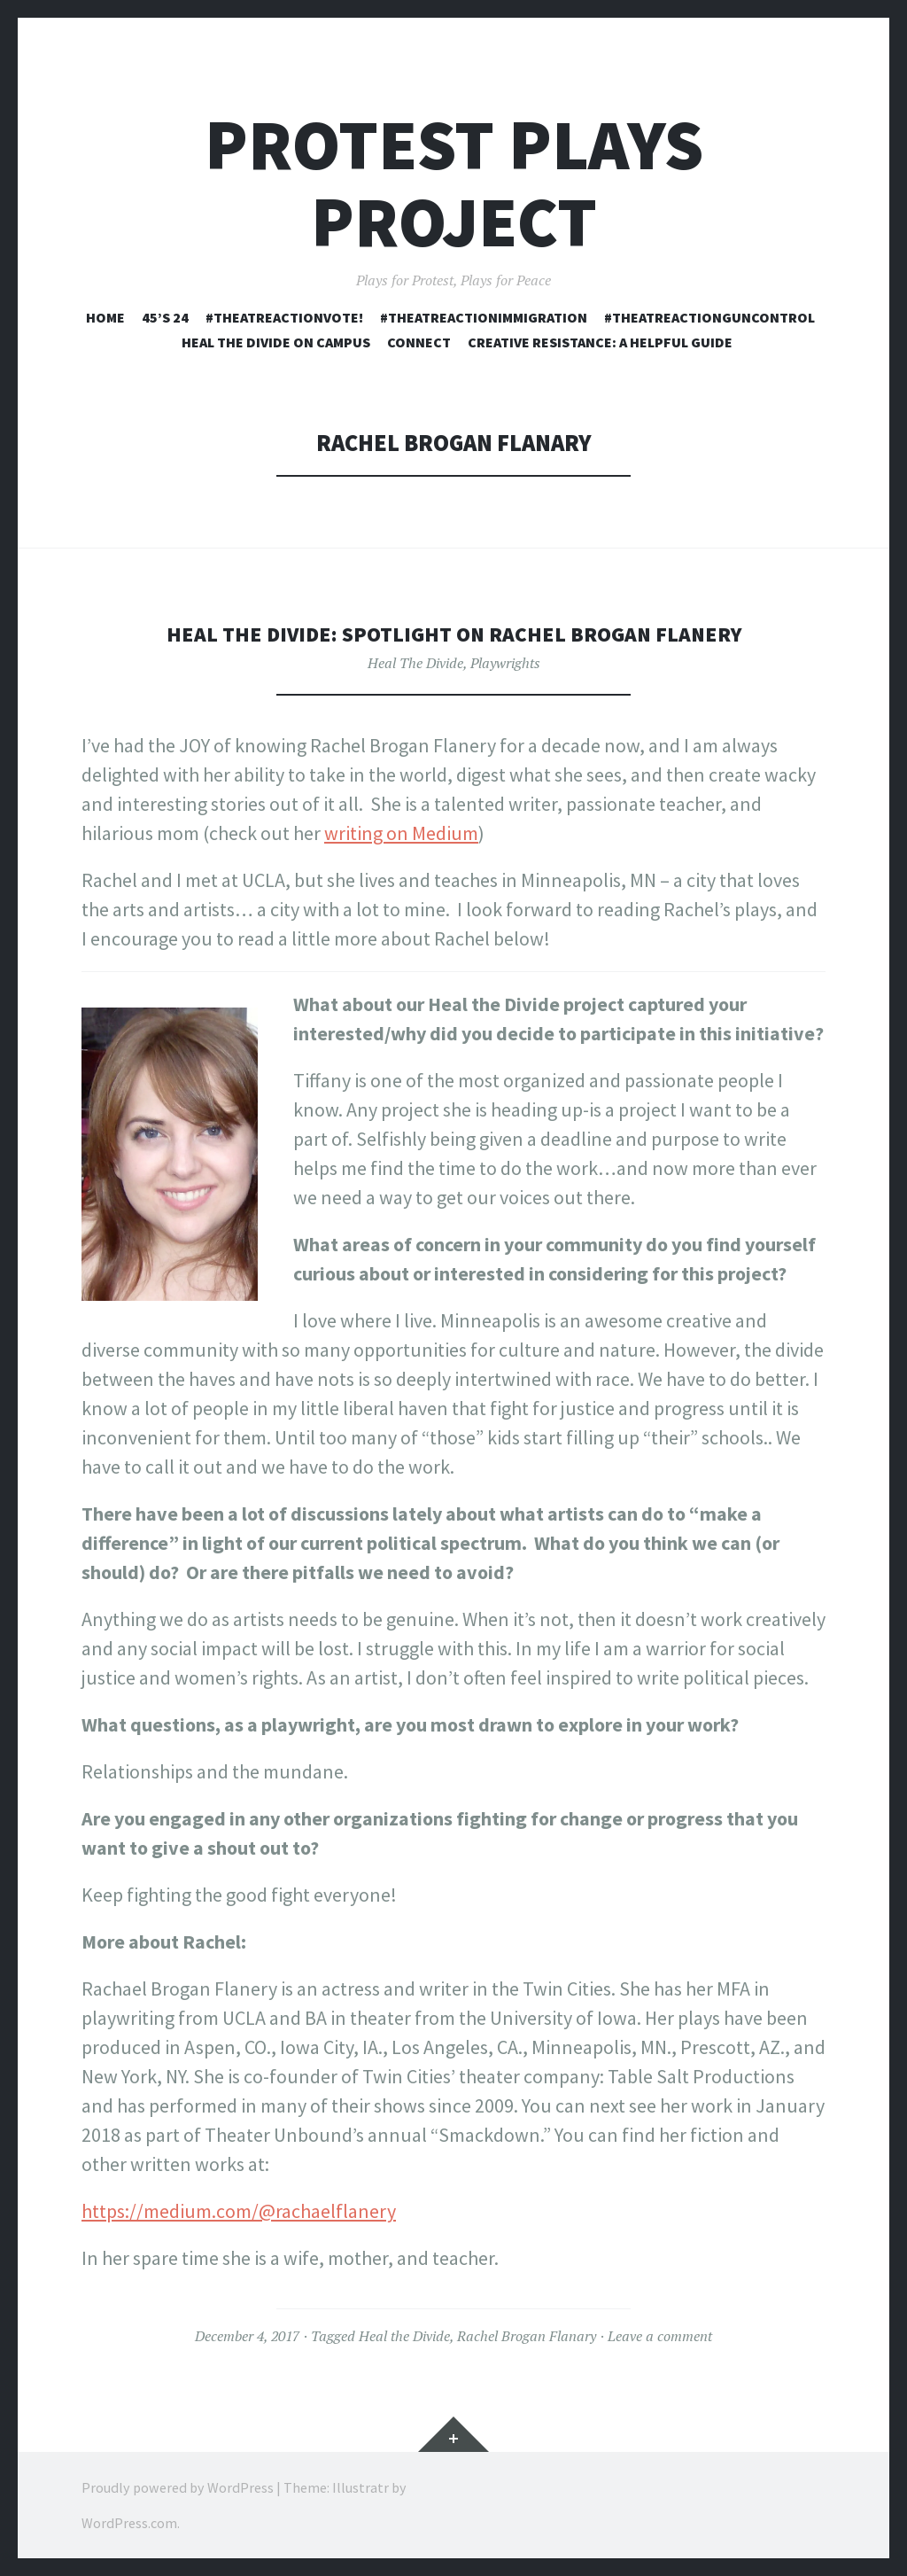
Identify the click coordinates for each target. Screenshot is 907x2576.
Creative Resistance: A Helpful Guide (600, 342)
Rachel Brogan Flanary (526, 2336)
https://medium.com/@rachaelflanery (238, 2211)
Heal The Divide (415, 663)
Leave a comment (660, 2336)
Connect (419, 342)
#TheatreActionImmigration (483, 317)
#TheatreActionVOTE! (284, 317)
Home (105, 317)
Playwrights (505, 663)
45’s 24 (165, 317)
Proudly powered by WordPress (177, 2487)
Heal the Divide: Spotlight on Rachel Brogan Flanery (454, 633)
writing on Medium (401, 833)
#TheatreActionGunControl (709, 317)
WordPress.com (129, 2523)
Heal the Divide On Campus (276, 342)
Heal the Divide (404, 2336)
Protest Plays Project (454, 183)
